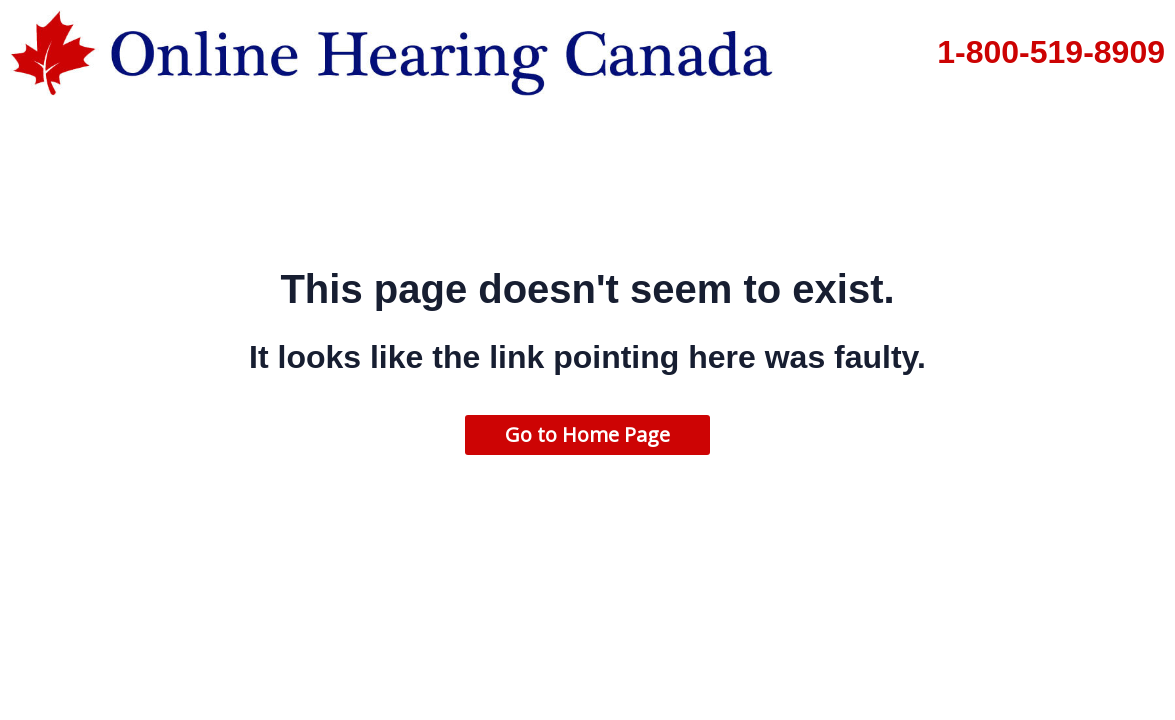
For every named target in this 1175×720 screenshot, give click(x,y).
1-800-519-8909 (1051, 52)
